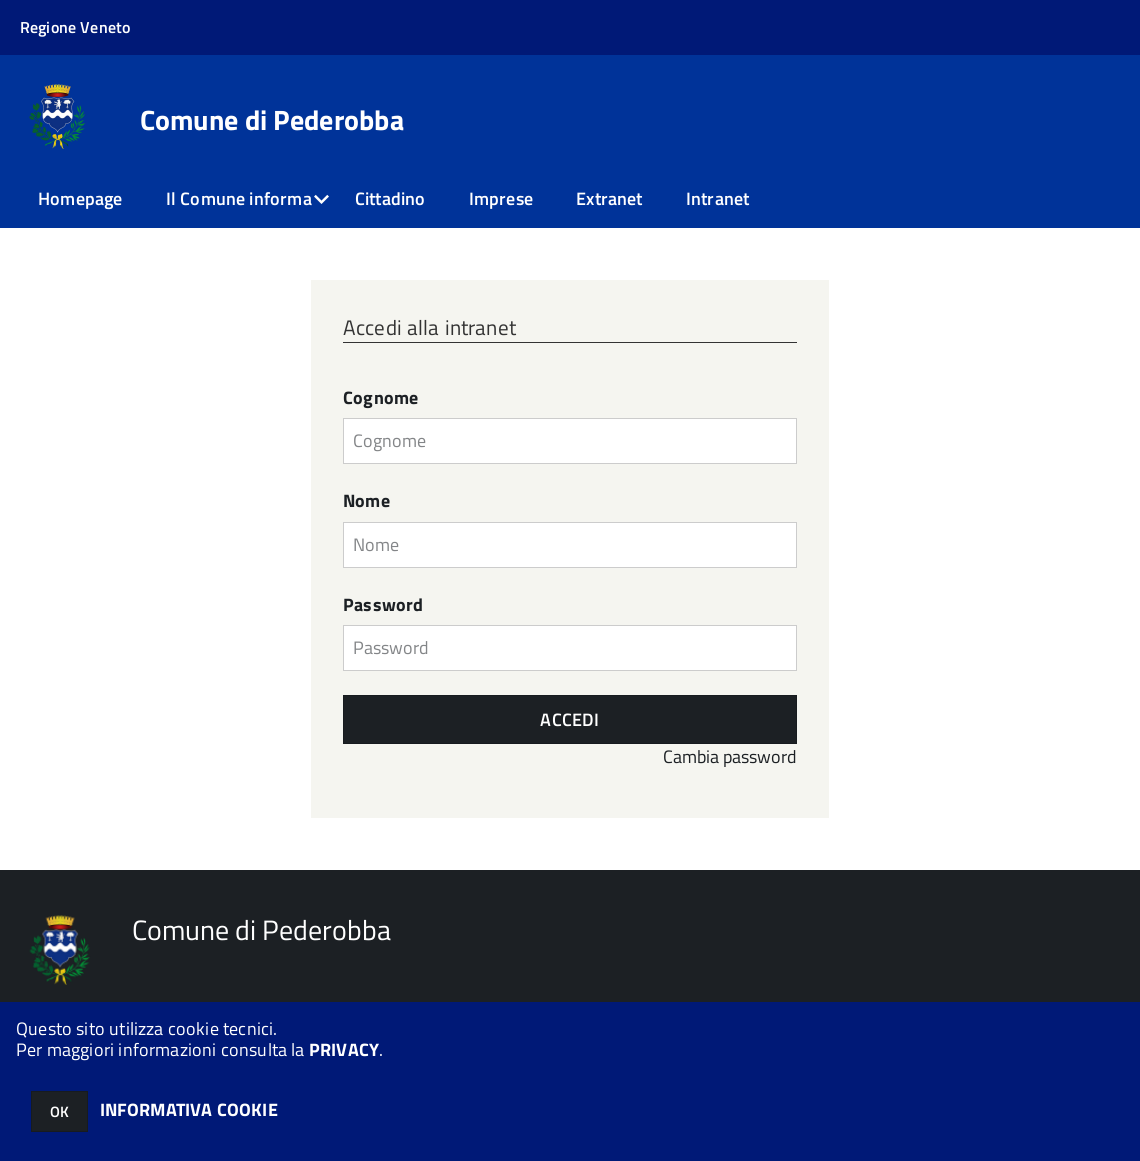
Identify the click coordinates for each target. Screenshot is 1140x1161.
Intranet (717, 198)
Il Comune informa (239, 198)
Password (383, 605)
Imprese (501, 198)
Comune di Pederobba (272, 120)
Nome (366, 501)
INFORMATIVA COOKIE (189, 1109)
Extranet (609, 198)
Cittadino (390, 198)
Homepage (80, 198)
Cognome (380, 398)
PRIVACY (344, 1049)
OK (59, 1111)
